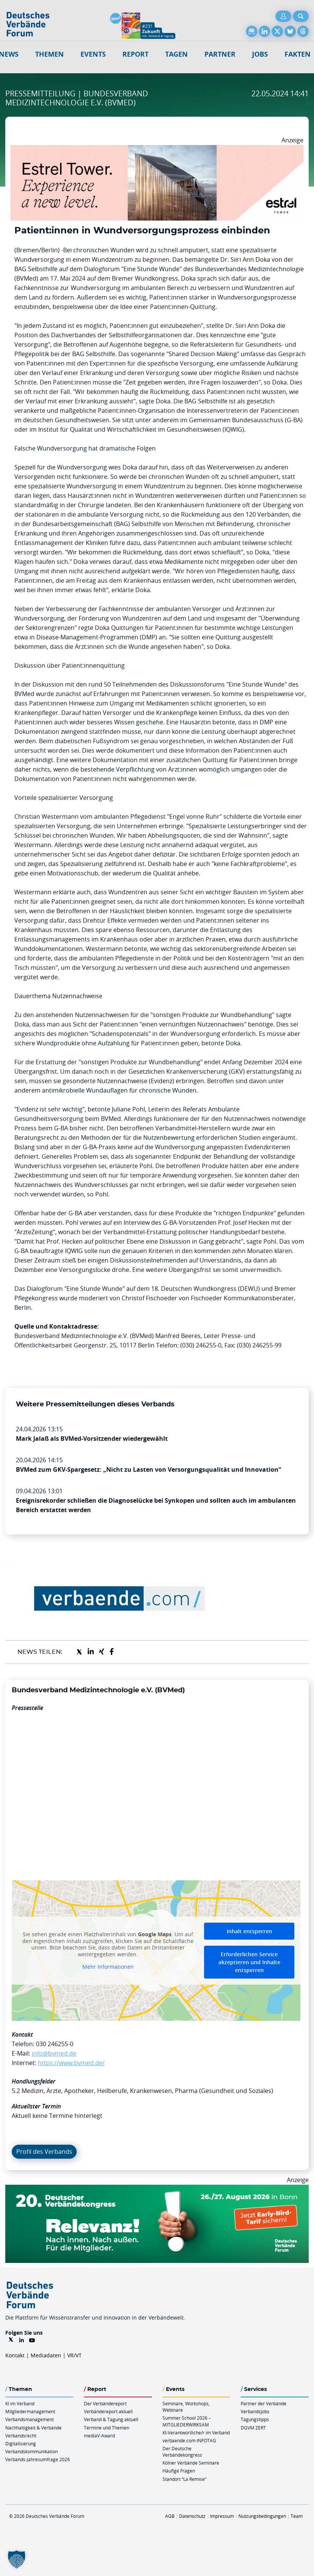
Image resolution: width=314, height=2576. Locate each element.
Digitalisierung (20, 2443)
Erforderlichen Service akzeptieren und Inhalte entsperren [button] (249, 1962)
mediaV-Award (99, 2435)
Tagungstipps (255, 2419)
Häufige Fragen (178, 2471)
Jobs (260, 54)
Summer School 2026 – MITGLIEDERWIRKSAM (186, 2421)
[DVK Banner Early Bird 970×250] (157, 2189)
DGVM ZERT (253, 2428)
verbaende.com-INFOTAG (189, 2440)
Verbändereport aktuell (108, 2411)
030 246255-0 (54, 2044)
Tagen (176, 54)
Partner (219, 54)
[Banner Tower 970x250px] (157, 149)
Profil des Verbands (44, 2151)
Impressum (222, 2516)
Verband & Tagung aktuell (111, 2419)
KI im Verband (19, 2403)
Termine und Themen (106, 2428)
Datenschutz (192, 2516)
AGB (170, 2516)
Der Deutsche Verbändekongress (182, 2451)
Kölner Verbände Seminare (190, 2463)
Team (297, 2516)
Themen (49, 54)
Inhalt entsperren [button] (249, 1931)
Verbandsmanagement (29, 2419)
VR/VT (74, 2355)
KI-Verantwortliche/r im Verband (196, 2432)
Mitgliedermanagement (30, 2411)
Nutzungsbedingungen (262, 2516)
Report (135, 54)
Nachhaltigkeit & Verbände (33, 2428)
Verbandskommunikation (31, 2451)
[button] (16, 2559)
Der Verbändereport (105, 2403)
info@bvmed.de (54, 2053)
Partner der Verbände (263, 2403)
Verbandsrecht (20, 2435)
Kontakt (15, 2355)
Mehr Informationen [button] (108, 1966)
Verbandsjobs (255, 2411)
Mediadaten (46, 2355)
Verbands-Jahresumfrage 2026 (37, 2459)
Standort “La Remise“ (184, 2479)
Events (93, 54)
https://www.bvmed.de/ (71, 2063)
